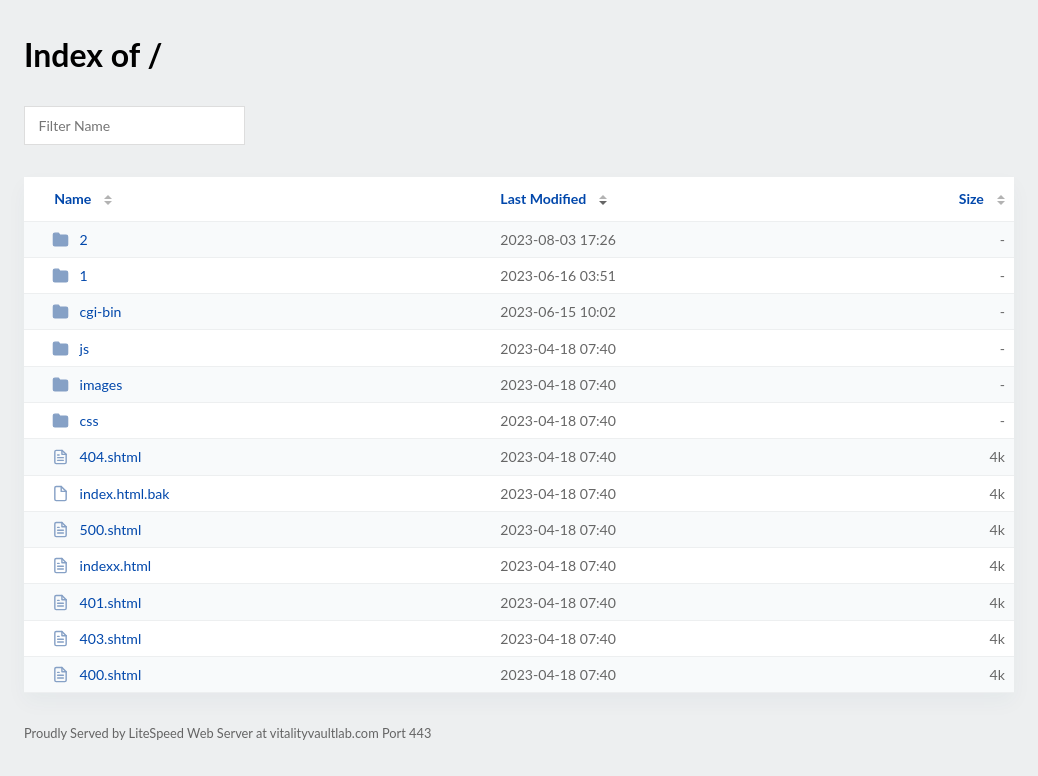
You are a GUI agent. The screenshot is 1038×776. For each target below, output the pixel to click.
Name (72, 198)
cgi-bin (86, 311)
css (75, 420)
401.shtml (96, 602)
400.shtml (96, 674)
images (87, 384)
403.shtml (96, 638)
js (70, 348)
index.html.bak (110, 493)
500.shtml (96, 529)
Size (971, 198)
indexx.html (101, 565)
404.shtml (96, 456)
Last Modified (543, 198)
